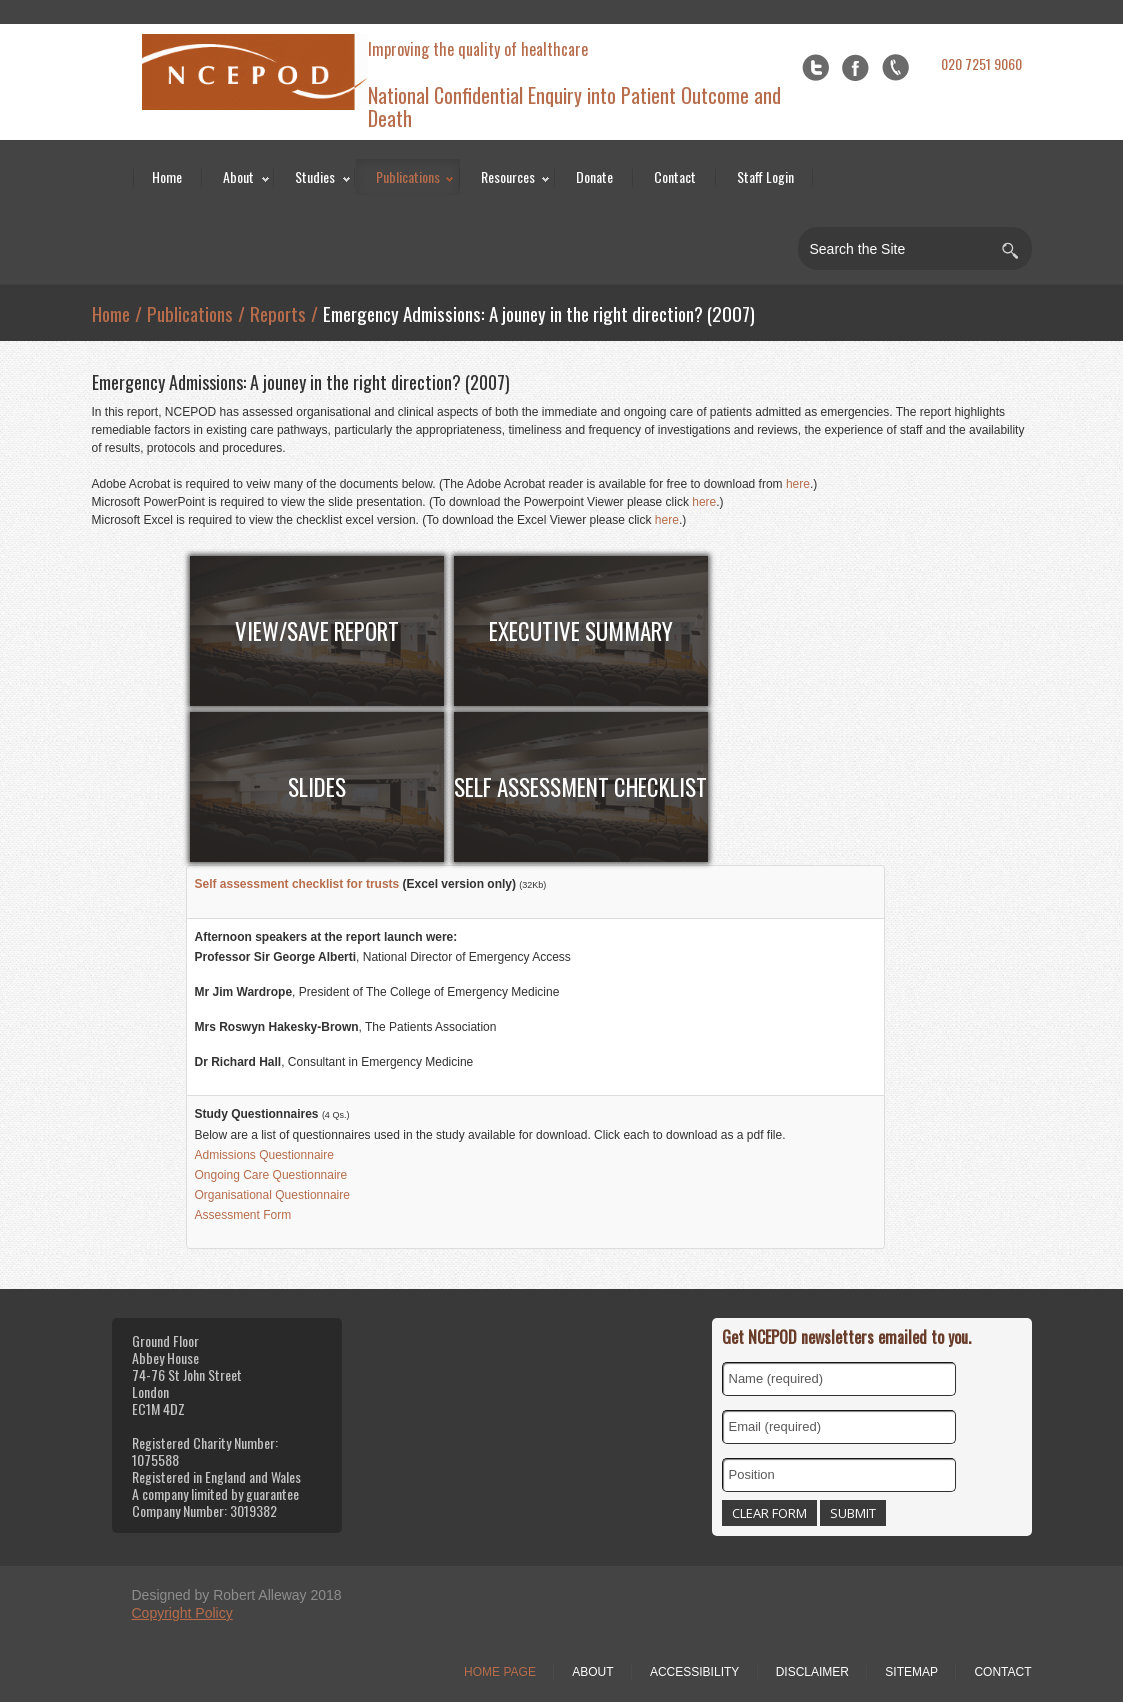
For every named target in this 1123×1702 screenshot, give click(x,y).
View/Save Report (317, 631)
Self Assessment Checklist (580, 787)
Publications (408, 176)
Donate (594, 176)
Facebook (855, 67)
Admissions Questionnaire (264, 1155)
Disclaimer (812, 1672)
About (238, 176)
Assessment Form (243, 1215)
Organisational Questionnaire (272, 1195)
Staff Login (765, 176)
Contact (675, 176)
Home (167, 176)
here (798, 484)
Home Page (500, 1672)
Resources (508, 176)
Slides (317, 787)
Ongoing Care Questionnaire (271, 1175)
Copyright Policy (182, 1613)
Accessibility (694, 1672)
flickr (895, 67)
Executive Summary (581, 631)
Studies (315, 176)
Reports (278, 313)
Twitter (815, 67)
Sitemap (911, 1672)
